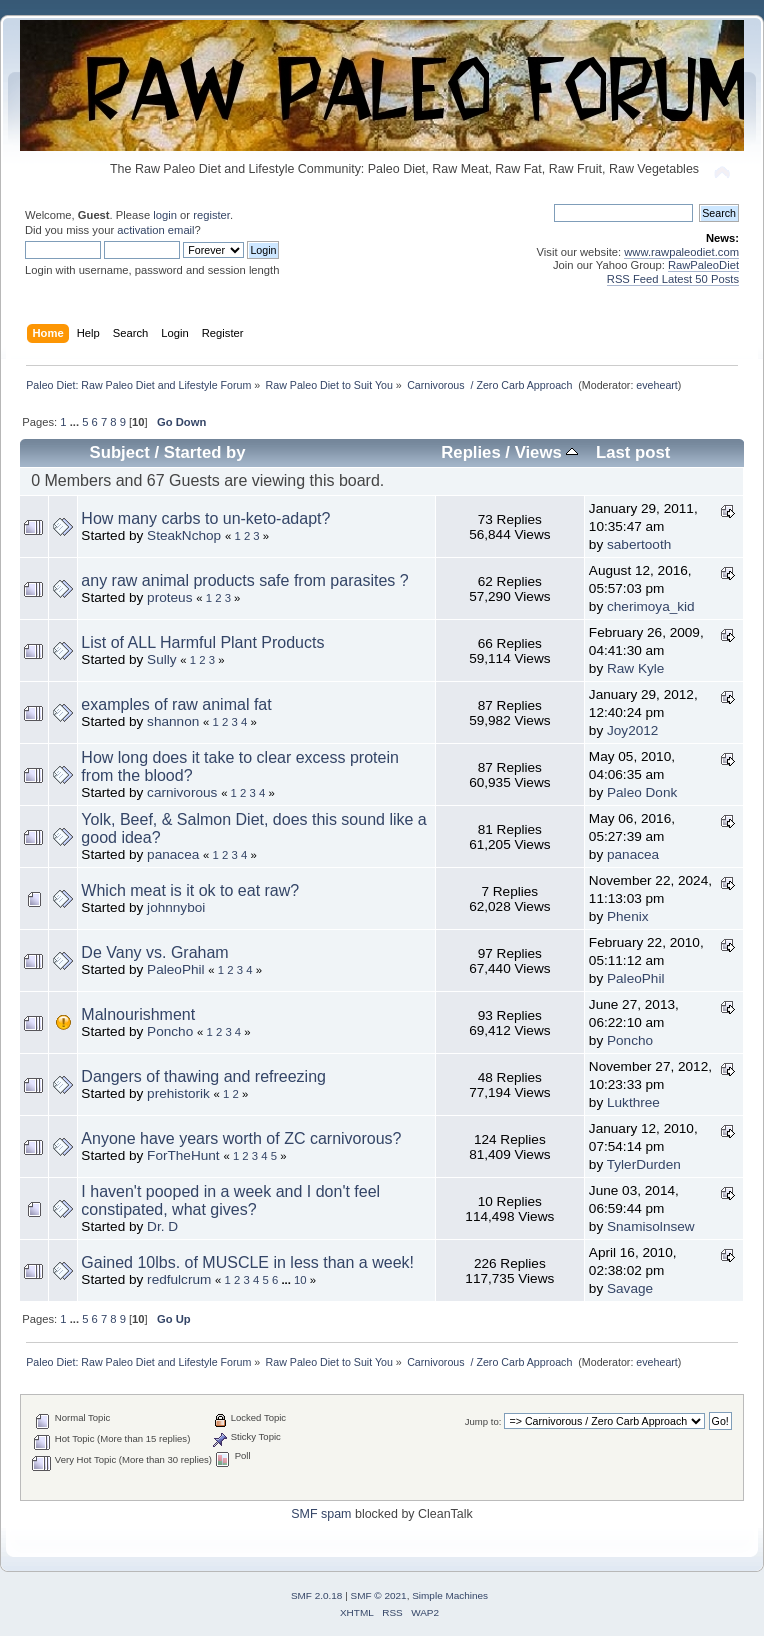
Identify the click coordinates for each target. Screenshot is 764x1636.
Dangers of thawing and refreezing (203, 1076)
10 (300, 1280)
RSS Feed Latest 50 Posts (673, 279)
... (76, 422)
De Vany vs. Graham (154, 952)
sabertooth (639, 544)
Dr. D (162, 1226)
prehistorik (178, 1093)
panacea (173, 854)
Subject (120, 452)
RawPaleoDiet (703, 265)
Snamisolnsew (651, 1226)
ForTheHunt (183, 1155)
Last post (633, 452)
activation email (155, 230)
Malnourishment (138, 1014)
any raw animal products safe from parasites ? (244, 580)
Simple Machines (450, 1595)
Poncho (170, 1031)
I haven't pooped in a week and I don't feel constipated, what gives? (230, 1200)
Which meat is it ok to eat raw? (190, 890)
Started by (205, 452)
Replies (470, 452)
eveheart (656, 385)
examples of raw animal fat (176, 704)
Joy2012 (632, 730)
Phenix (628, 916)
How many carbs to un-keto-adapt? (205, 518)
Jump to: (483, 1421)
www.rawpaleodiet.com (681, 252)
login (165, 215)
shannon (173, 721)
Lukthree (633, 1102)
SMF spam (321, 1514)
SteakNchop (184, 535)
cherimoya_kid (651, 606)
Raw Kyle (635, 668)
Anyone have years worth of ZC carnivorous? (241, 1138)
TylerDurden (644, 1164)
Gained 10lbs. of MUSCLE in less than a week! (247, 1262)
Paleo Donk (642, 792)
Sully (161, 659)
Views (547, 452)
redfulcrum (179, 1279)
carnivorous (182, 792)
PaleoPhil (175, 969)
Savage (630, 1288)
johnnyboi (176, 907)
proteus (169, 597)
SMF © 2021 (379, 1595)
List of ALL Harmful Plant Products (202, 642)
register (211, 215)
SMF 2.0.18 (317, 1595)
